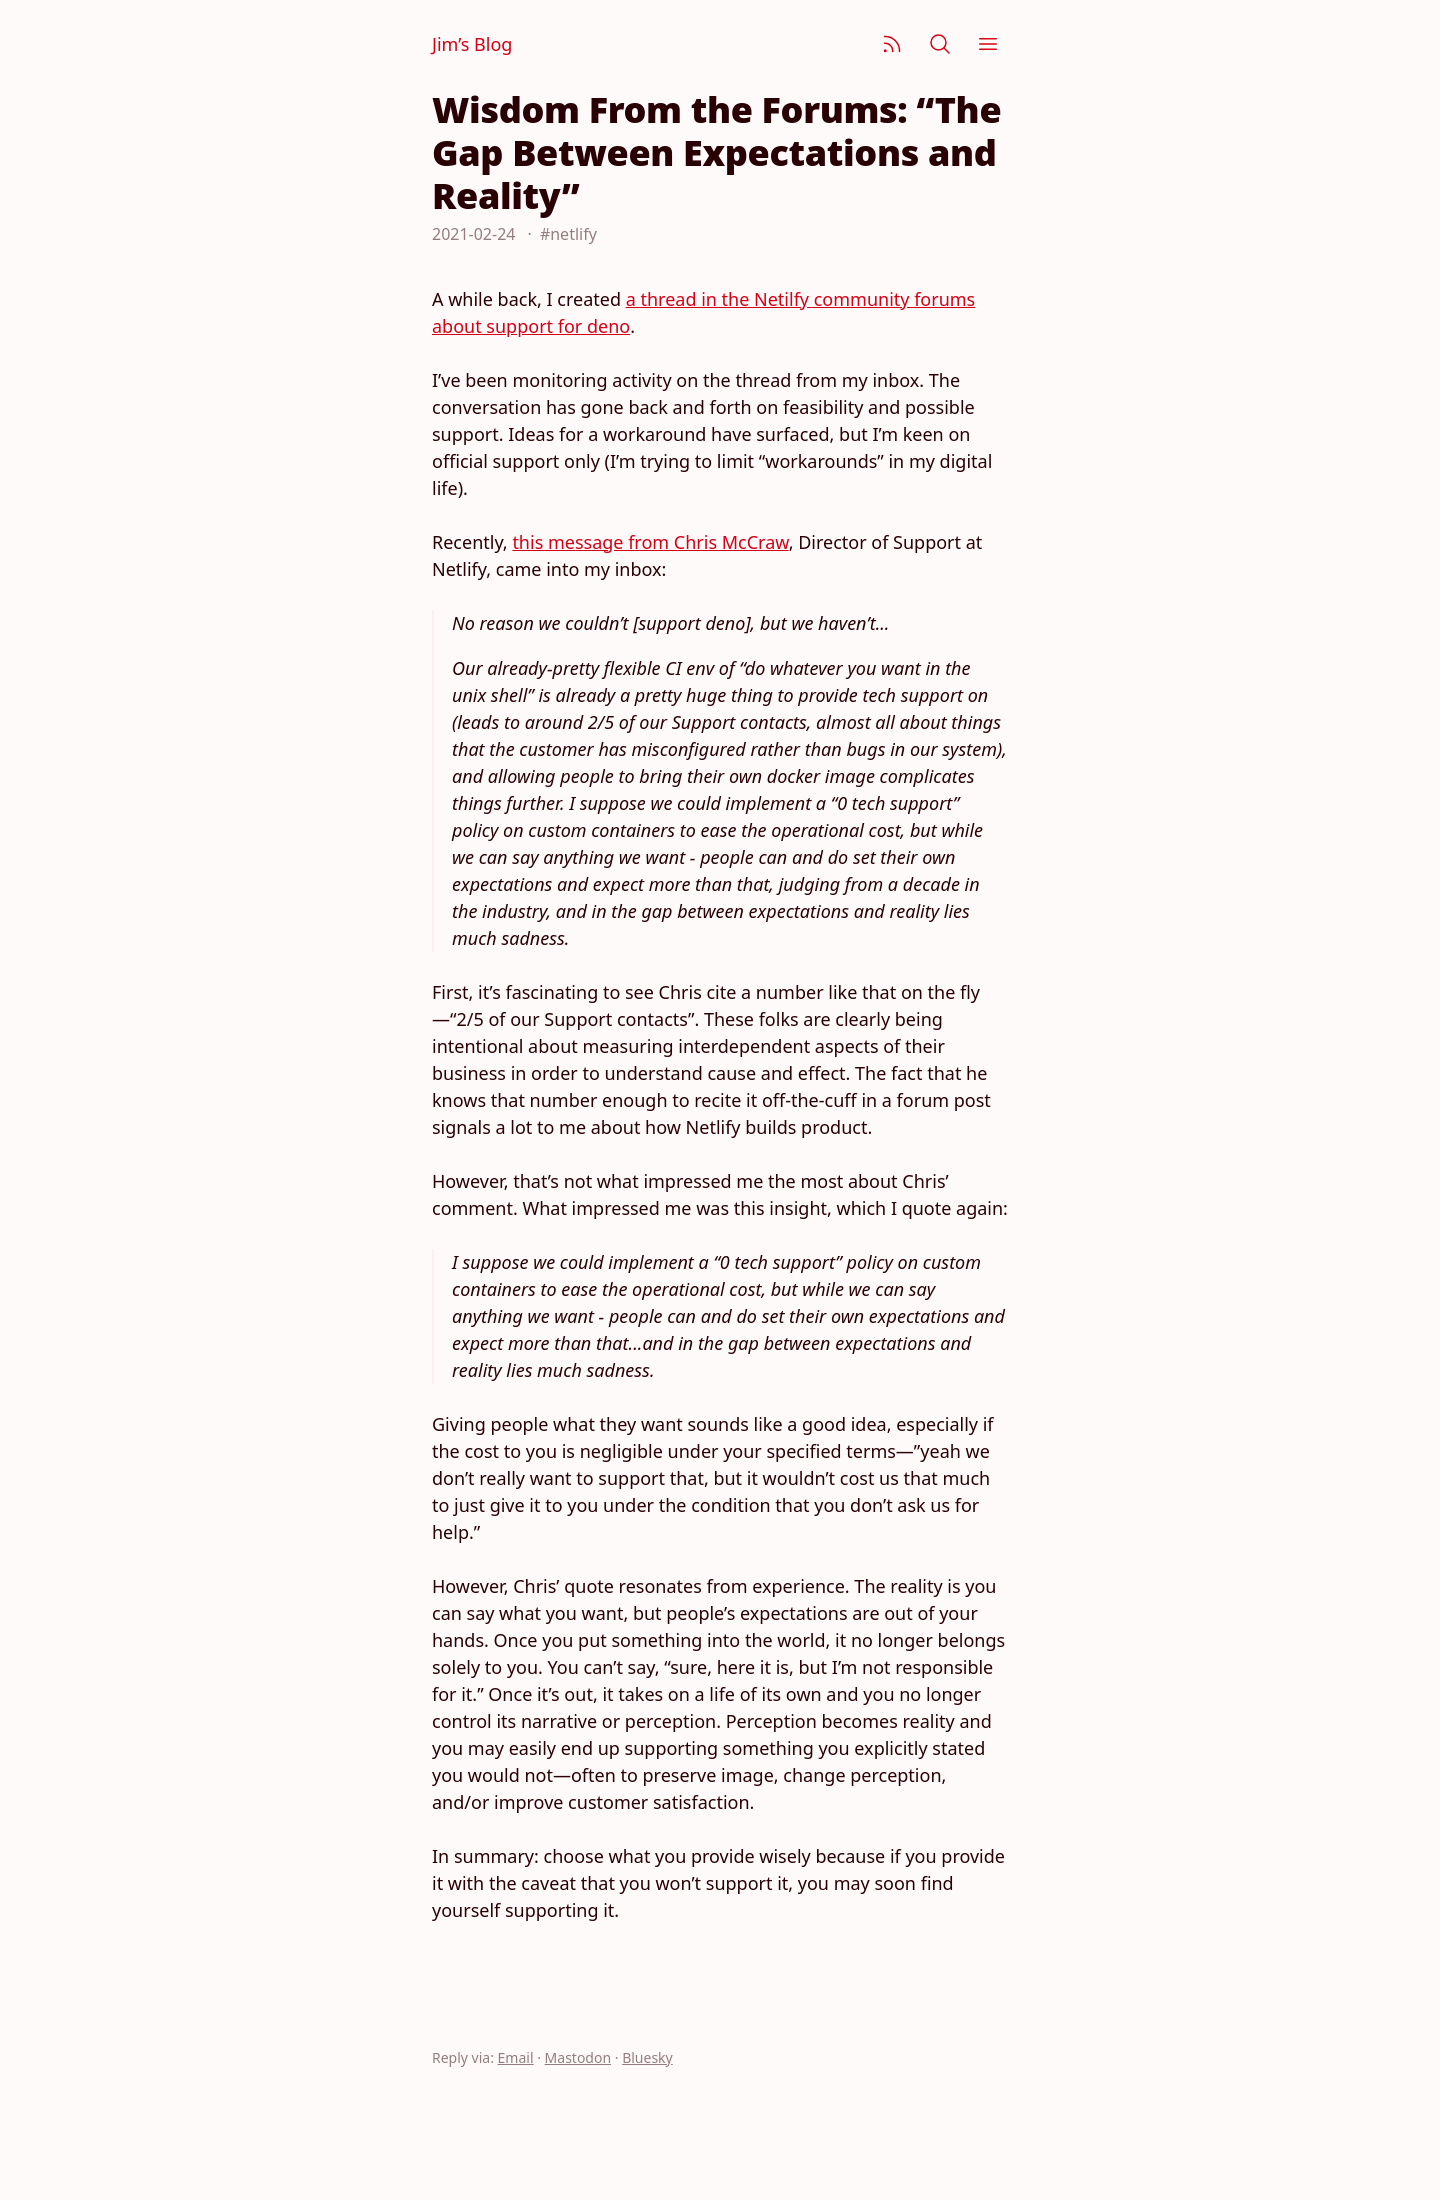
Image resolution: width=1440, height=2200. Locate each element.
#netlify (568, 234)
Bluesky (647, 2057)
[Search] (940, 44)
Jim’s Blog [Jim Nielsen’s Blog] (472, 44)
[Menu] (988, 44)
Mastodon (578, 2057)
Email (516, 2057)
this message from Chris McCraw (650, 542)
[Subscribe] (892, 44)
